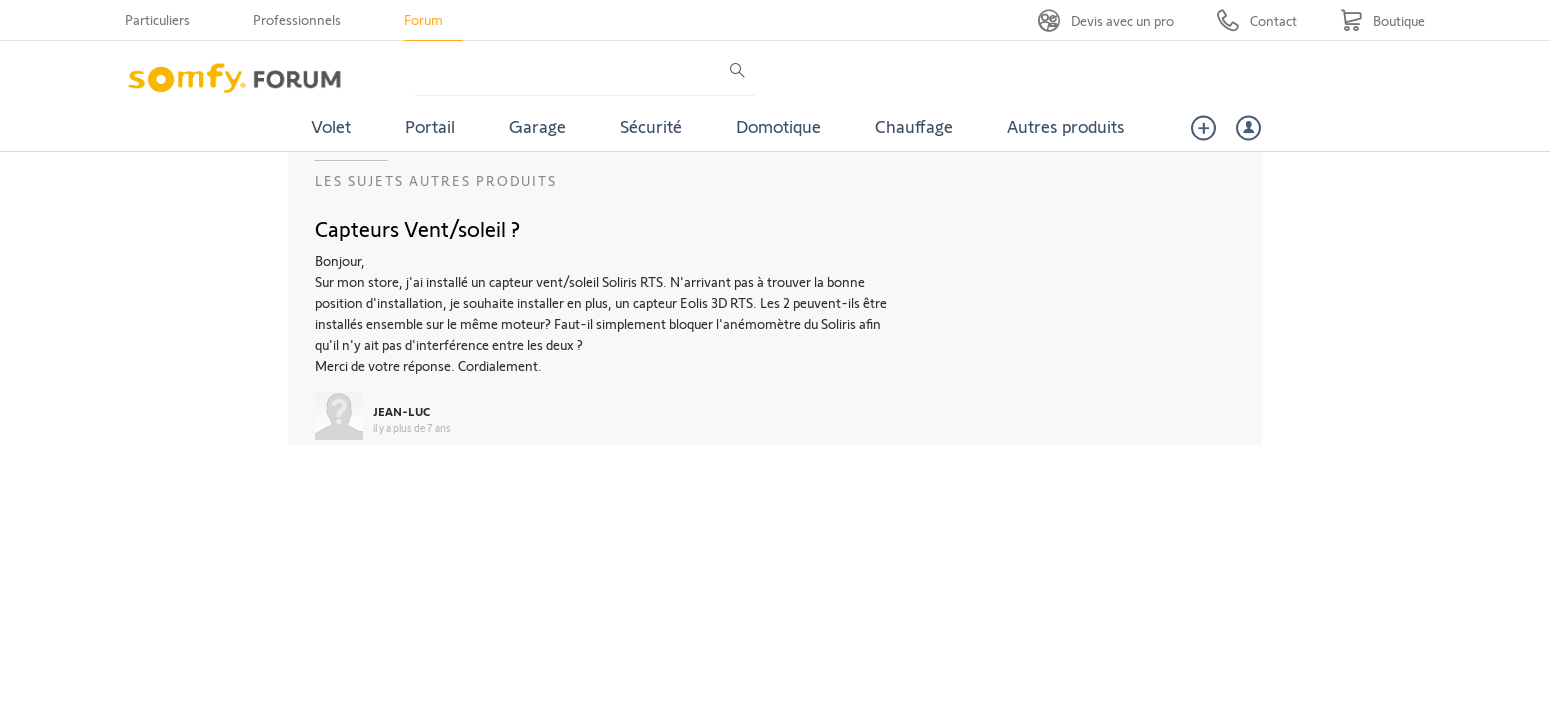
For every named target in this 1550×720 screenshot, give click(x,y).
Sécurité (651, 126)
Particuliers (157, 19)
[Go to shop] (1382, 20)
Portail (430, 126)
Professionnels (297, 19)
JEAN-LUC (401, 411)
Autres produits (1066, 126)
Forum (423, 19)
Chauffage (914, 126)
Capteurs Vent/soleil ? (417, 228)
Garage (537, 126)
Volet (331, 126)
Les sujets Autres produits (436, 180)
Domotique (778, 126)
